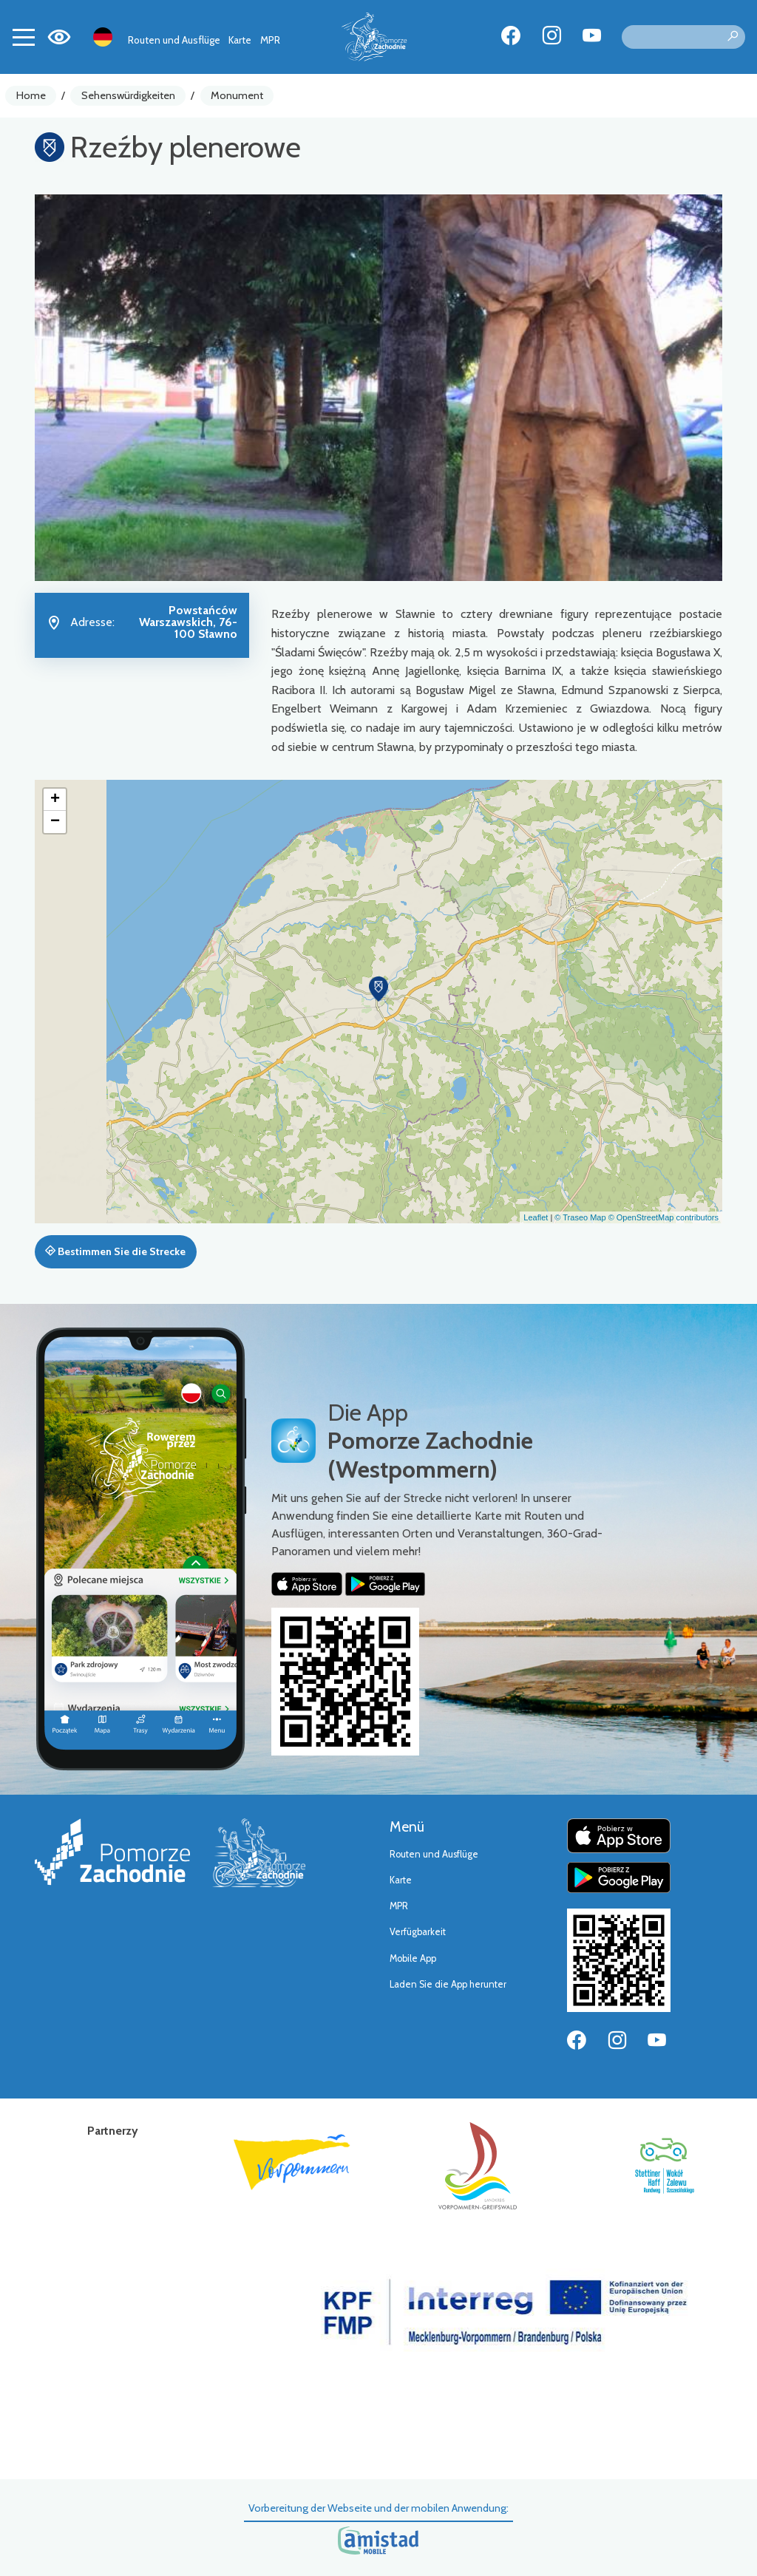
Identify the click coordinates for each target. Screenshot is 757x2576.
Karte (239, 40)
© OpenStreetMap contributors (663, 1217)
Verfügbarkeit (418, 1931)
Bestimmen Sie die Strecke (115, 1251)
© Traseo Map (579, 1217)
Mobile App (413, 1958)
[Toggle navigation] (23, 37)
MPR (270, 40)
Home (31, 95)
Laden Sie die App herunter (448, 1984)
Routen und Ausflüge (174, 40)
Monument (237, 95)
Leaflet (535, 1217)
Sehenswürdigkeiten (128, 95)
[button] (378, 989)
